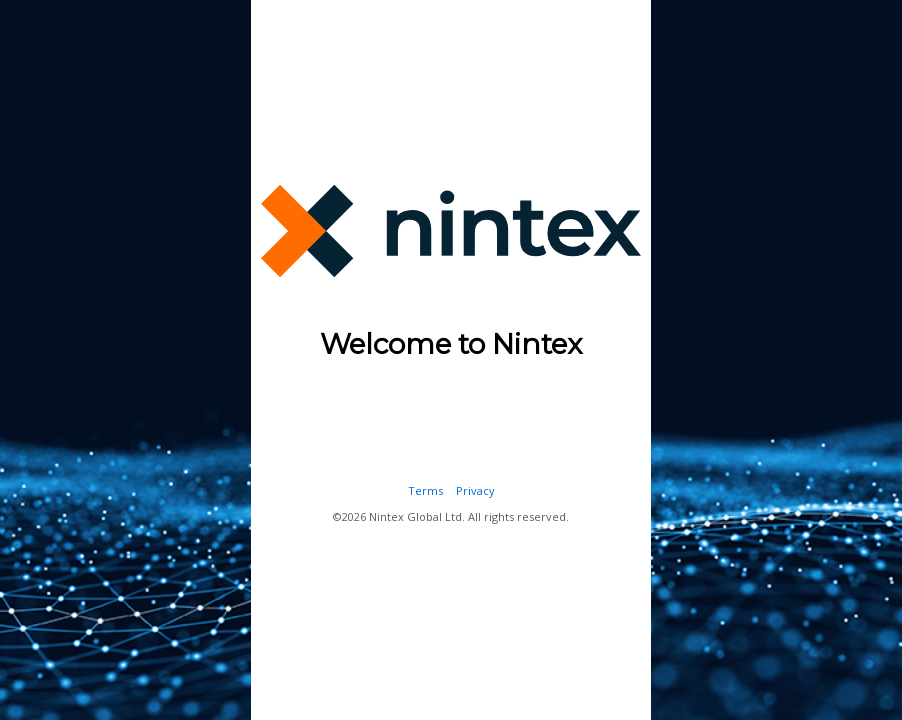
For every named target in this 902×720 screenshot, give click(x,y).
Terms (425, 490)
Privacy (475, 490)
